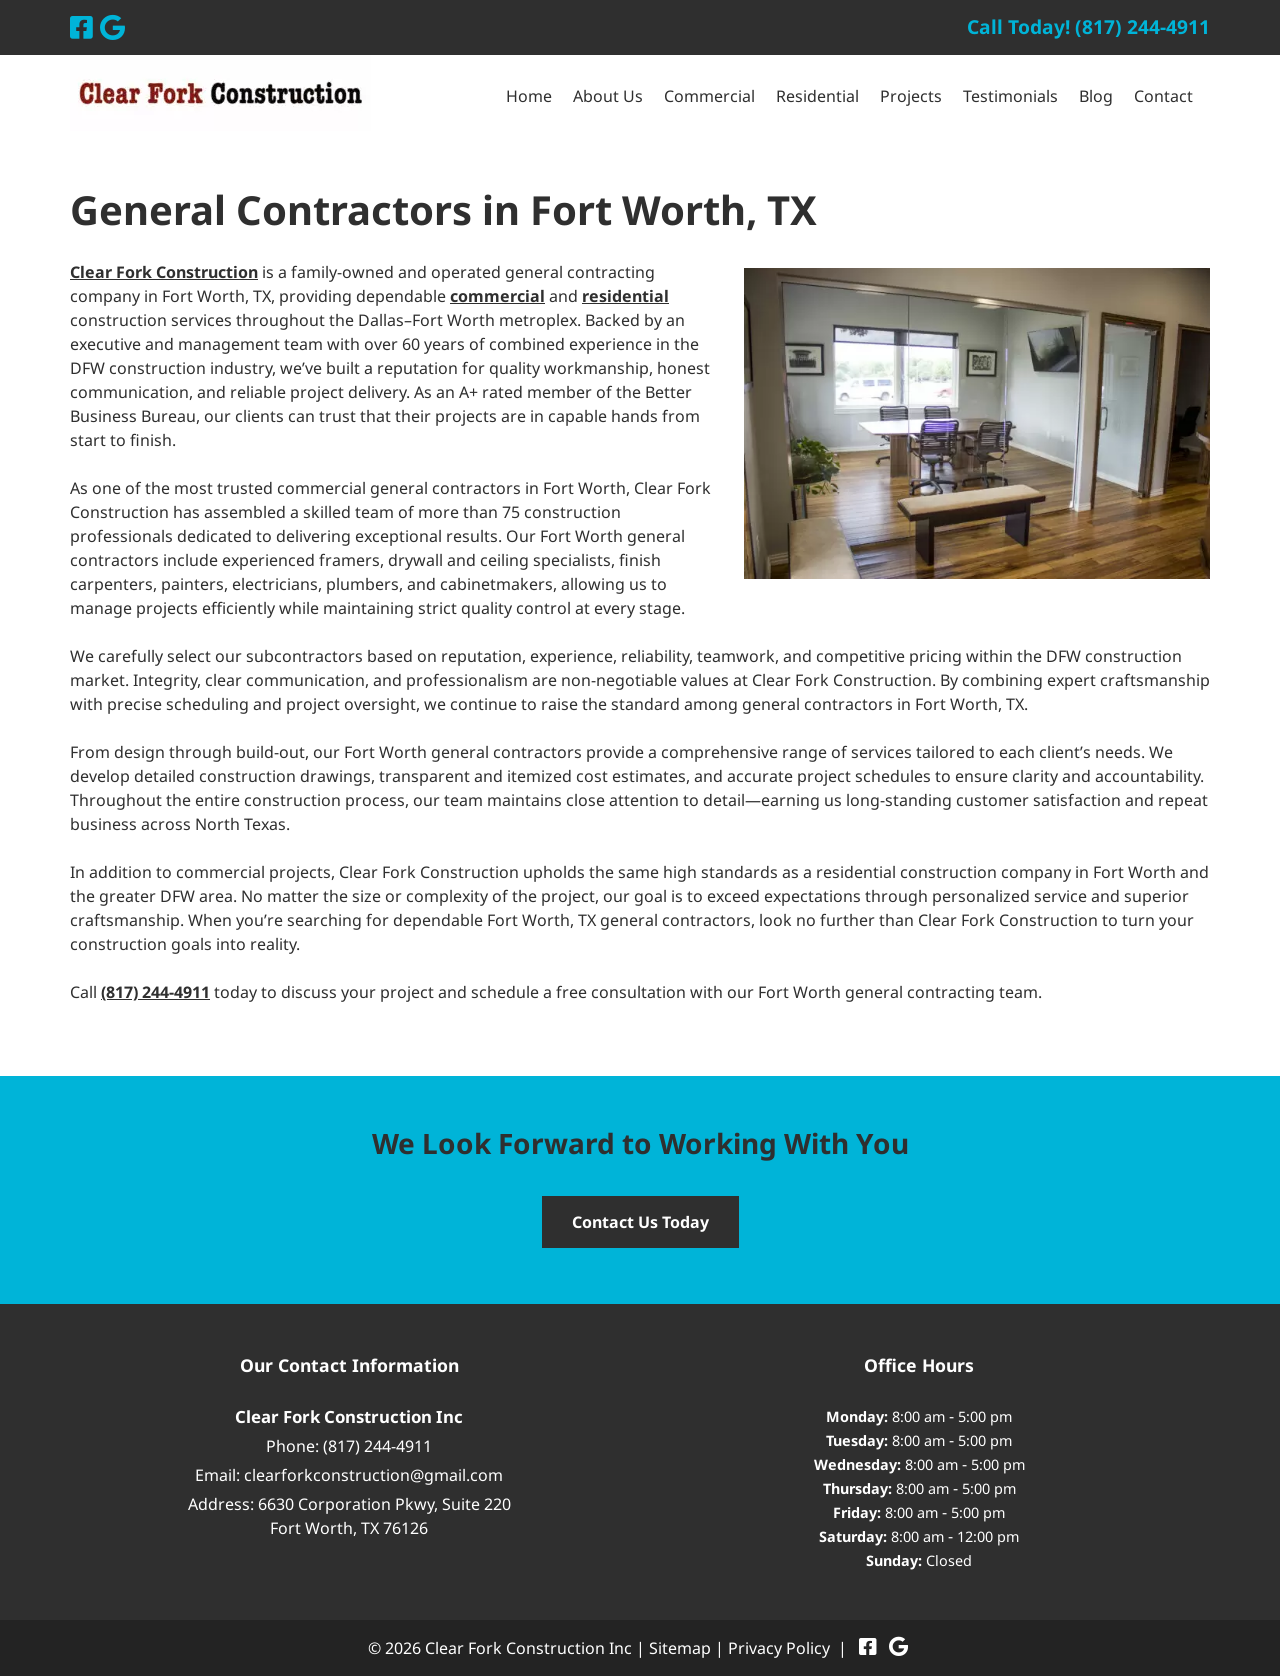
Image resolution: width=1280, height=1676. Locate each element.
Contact (1163, 96)
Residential (817, 96)
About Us (608, 96)
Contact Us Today (640, 1222)
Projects (911, 96)
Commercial (709, 96)
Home (529, 96)
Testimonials (1010, 96)
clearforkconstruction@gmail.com (373, 1475)
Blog (1096, 96)
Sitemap (680, 1648)
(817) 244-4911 (377, 1446)
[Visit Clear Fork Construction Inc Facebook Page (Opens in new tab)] (81, 27)
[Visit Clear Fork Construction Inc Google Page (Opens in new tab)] (112, 27)
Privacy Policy (779, 1648)
